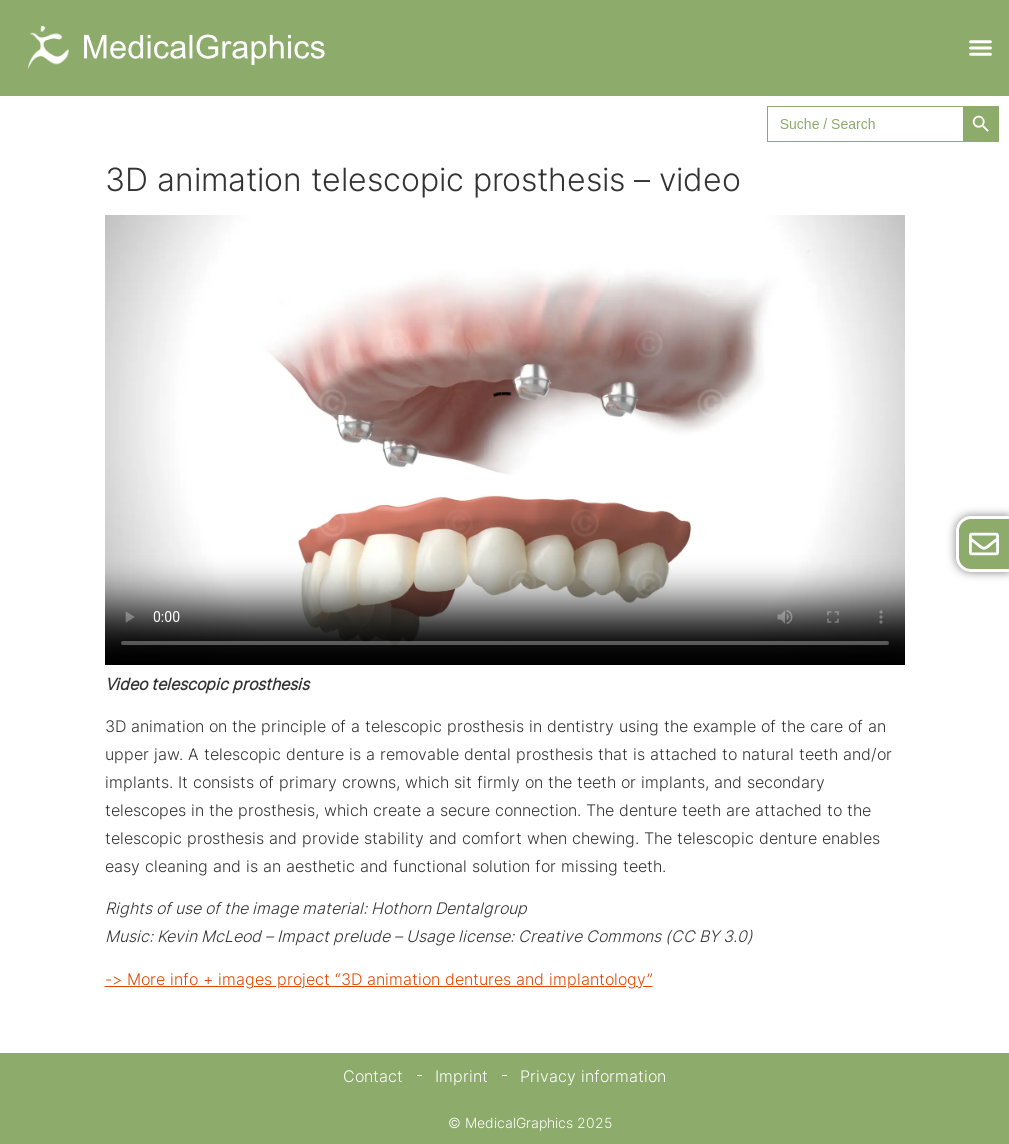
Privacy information (593, 1076)
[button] (980, 48)
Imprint (461, 1076)
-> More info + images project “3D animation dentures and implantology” (379, 979)
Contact (373, 1076)
